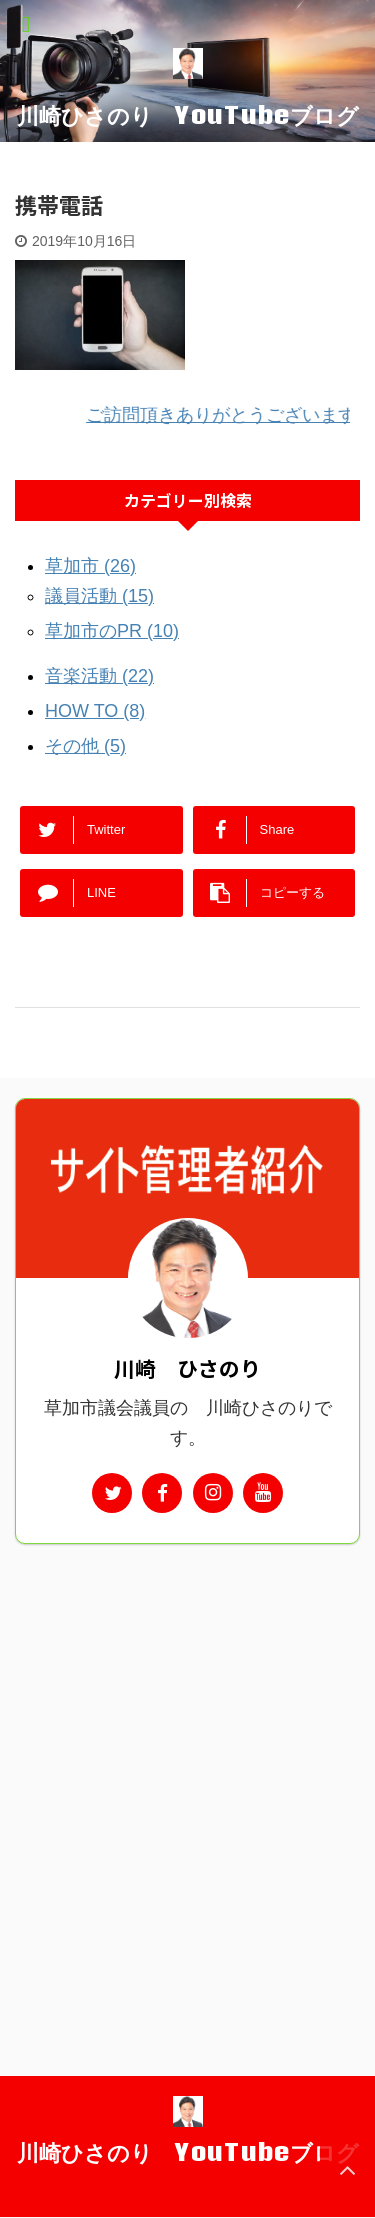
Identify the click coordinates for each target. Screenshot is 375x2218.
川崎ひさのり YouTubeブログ (188, 115)
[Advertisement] (187, 1749)
